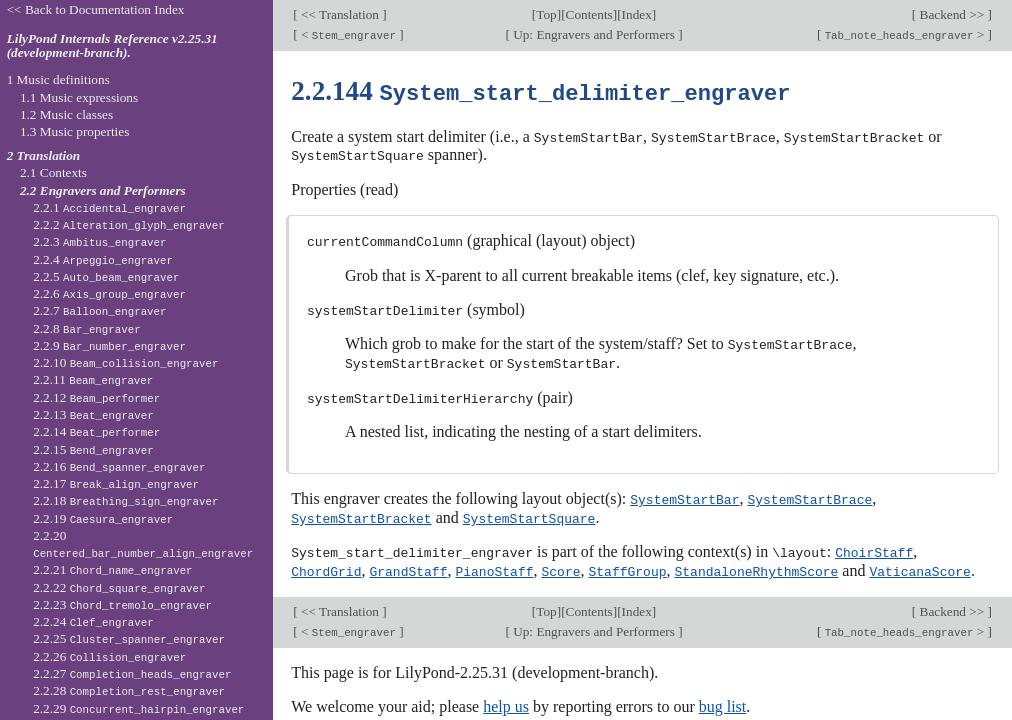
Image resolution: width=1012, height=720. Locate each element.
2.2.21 (112, 569)
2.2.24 (93, 621)
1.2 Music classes (66, 114)
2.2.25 (129, 638)
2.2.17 (116, 483)
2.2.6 (109, 293)
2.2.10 (125, 362)
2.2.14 (96, 431)
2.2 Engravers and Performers (103, 190)
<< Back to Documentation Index (96, 9)
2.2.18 (125, 500)
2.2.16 (119, 466)
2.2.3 (99, 241)
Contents (589, 14)
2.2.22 (119, 587)
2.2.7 (99, 310)
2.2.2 (129, 224)
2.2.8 (87, 328)
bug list (723, 698)
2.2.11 (93, 379)
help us (506, 698)
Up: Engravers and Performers (594, 34)
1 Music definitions (58, 79)
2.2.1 (109, 207)
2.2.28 (129, 690)
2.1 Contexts (53, 172)
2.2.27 (132, 673)
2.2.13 (93, 414)
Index (637, 14)
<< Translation (340, 14)
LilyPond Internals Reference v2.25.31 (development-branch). (112, 46)
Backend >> (951, 14)
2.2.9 (109, 345)
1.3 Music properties (74, 131)
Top (546, 14)
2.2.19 (103, 518)
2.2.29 (138, 708)
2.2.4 (103, 259)
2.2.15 (93, 449)
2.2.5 (106, 276)
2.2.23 (122, 604)
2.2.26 (109, 656)
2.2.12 (96, 397)
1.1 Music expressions (79, 97)
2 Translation (44, 155)
